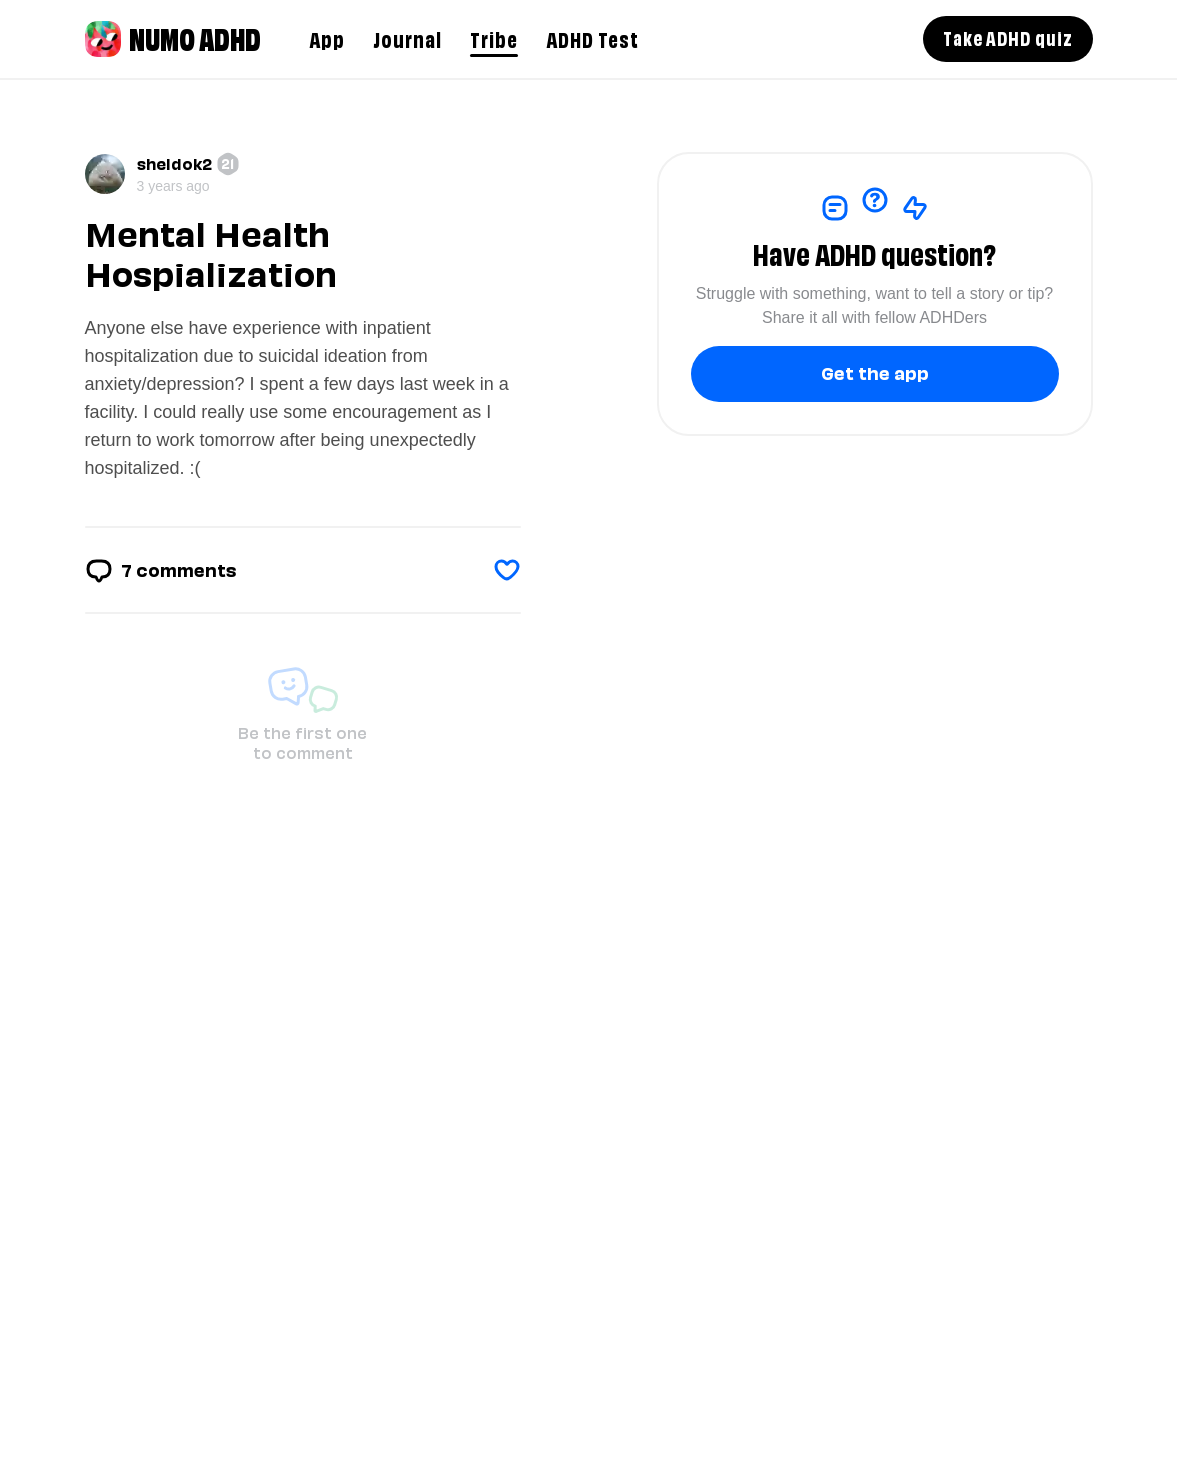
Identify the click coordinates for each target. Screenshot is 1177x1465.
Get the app (875, 371)
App (327, 37)
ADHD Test (592, 37)
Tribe (494, 37)
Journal (407, 37)
